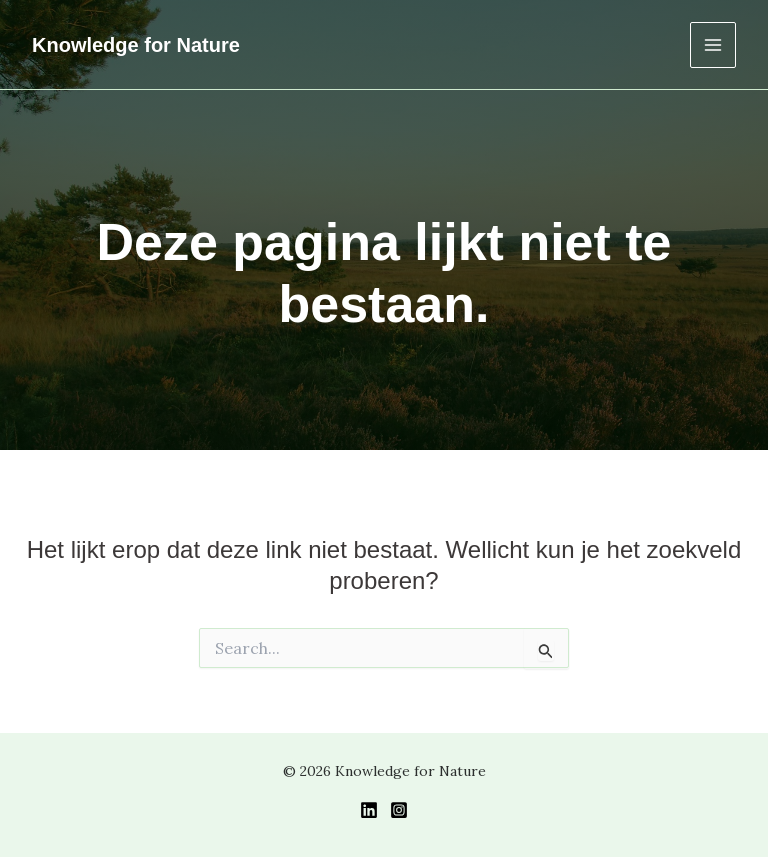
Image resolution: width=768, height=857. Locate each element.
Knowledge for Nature (136, 45)
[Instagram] (399, 810)
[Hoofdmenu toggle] (713, 45)
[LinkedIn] (369, 810)
